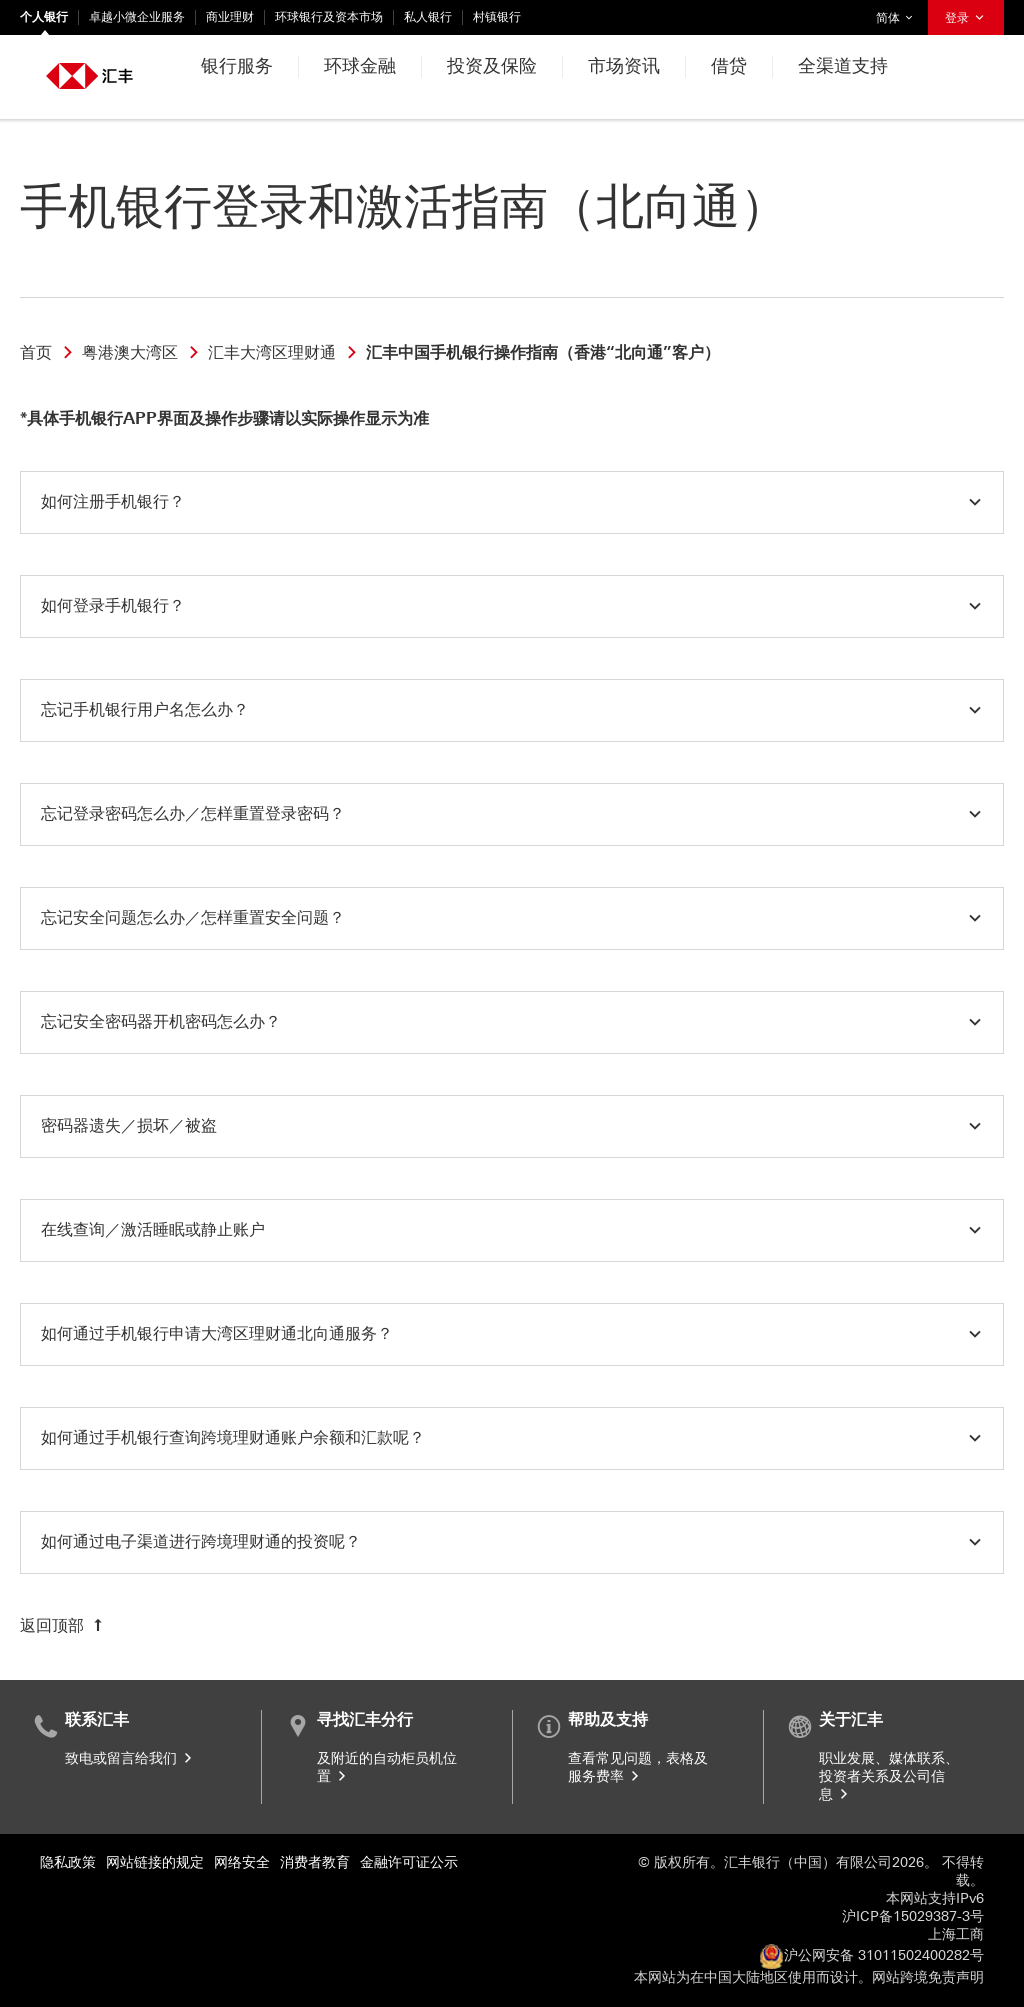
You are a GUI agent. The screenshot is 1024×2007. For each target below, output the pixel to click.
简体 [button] (899, 12)
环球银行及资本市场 (329, 17)
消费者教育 (315, 1862)
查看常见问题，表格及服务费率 (638, 1767)
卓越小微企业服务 (137, 17)
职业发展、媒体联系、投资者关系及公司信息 (889, 1776)
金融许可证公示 (409, 1862)
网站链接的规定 (155, 1862)
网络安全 (242, 1862)
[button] (512, 502)
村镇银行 (497, 17)
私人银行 (428, 17)
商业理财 (230, 17)
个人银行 (44, 17)
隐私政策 (68, 1862)
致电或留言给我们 (130, 1758)
